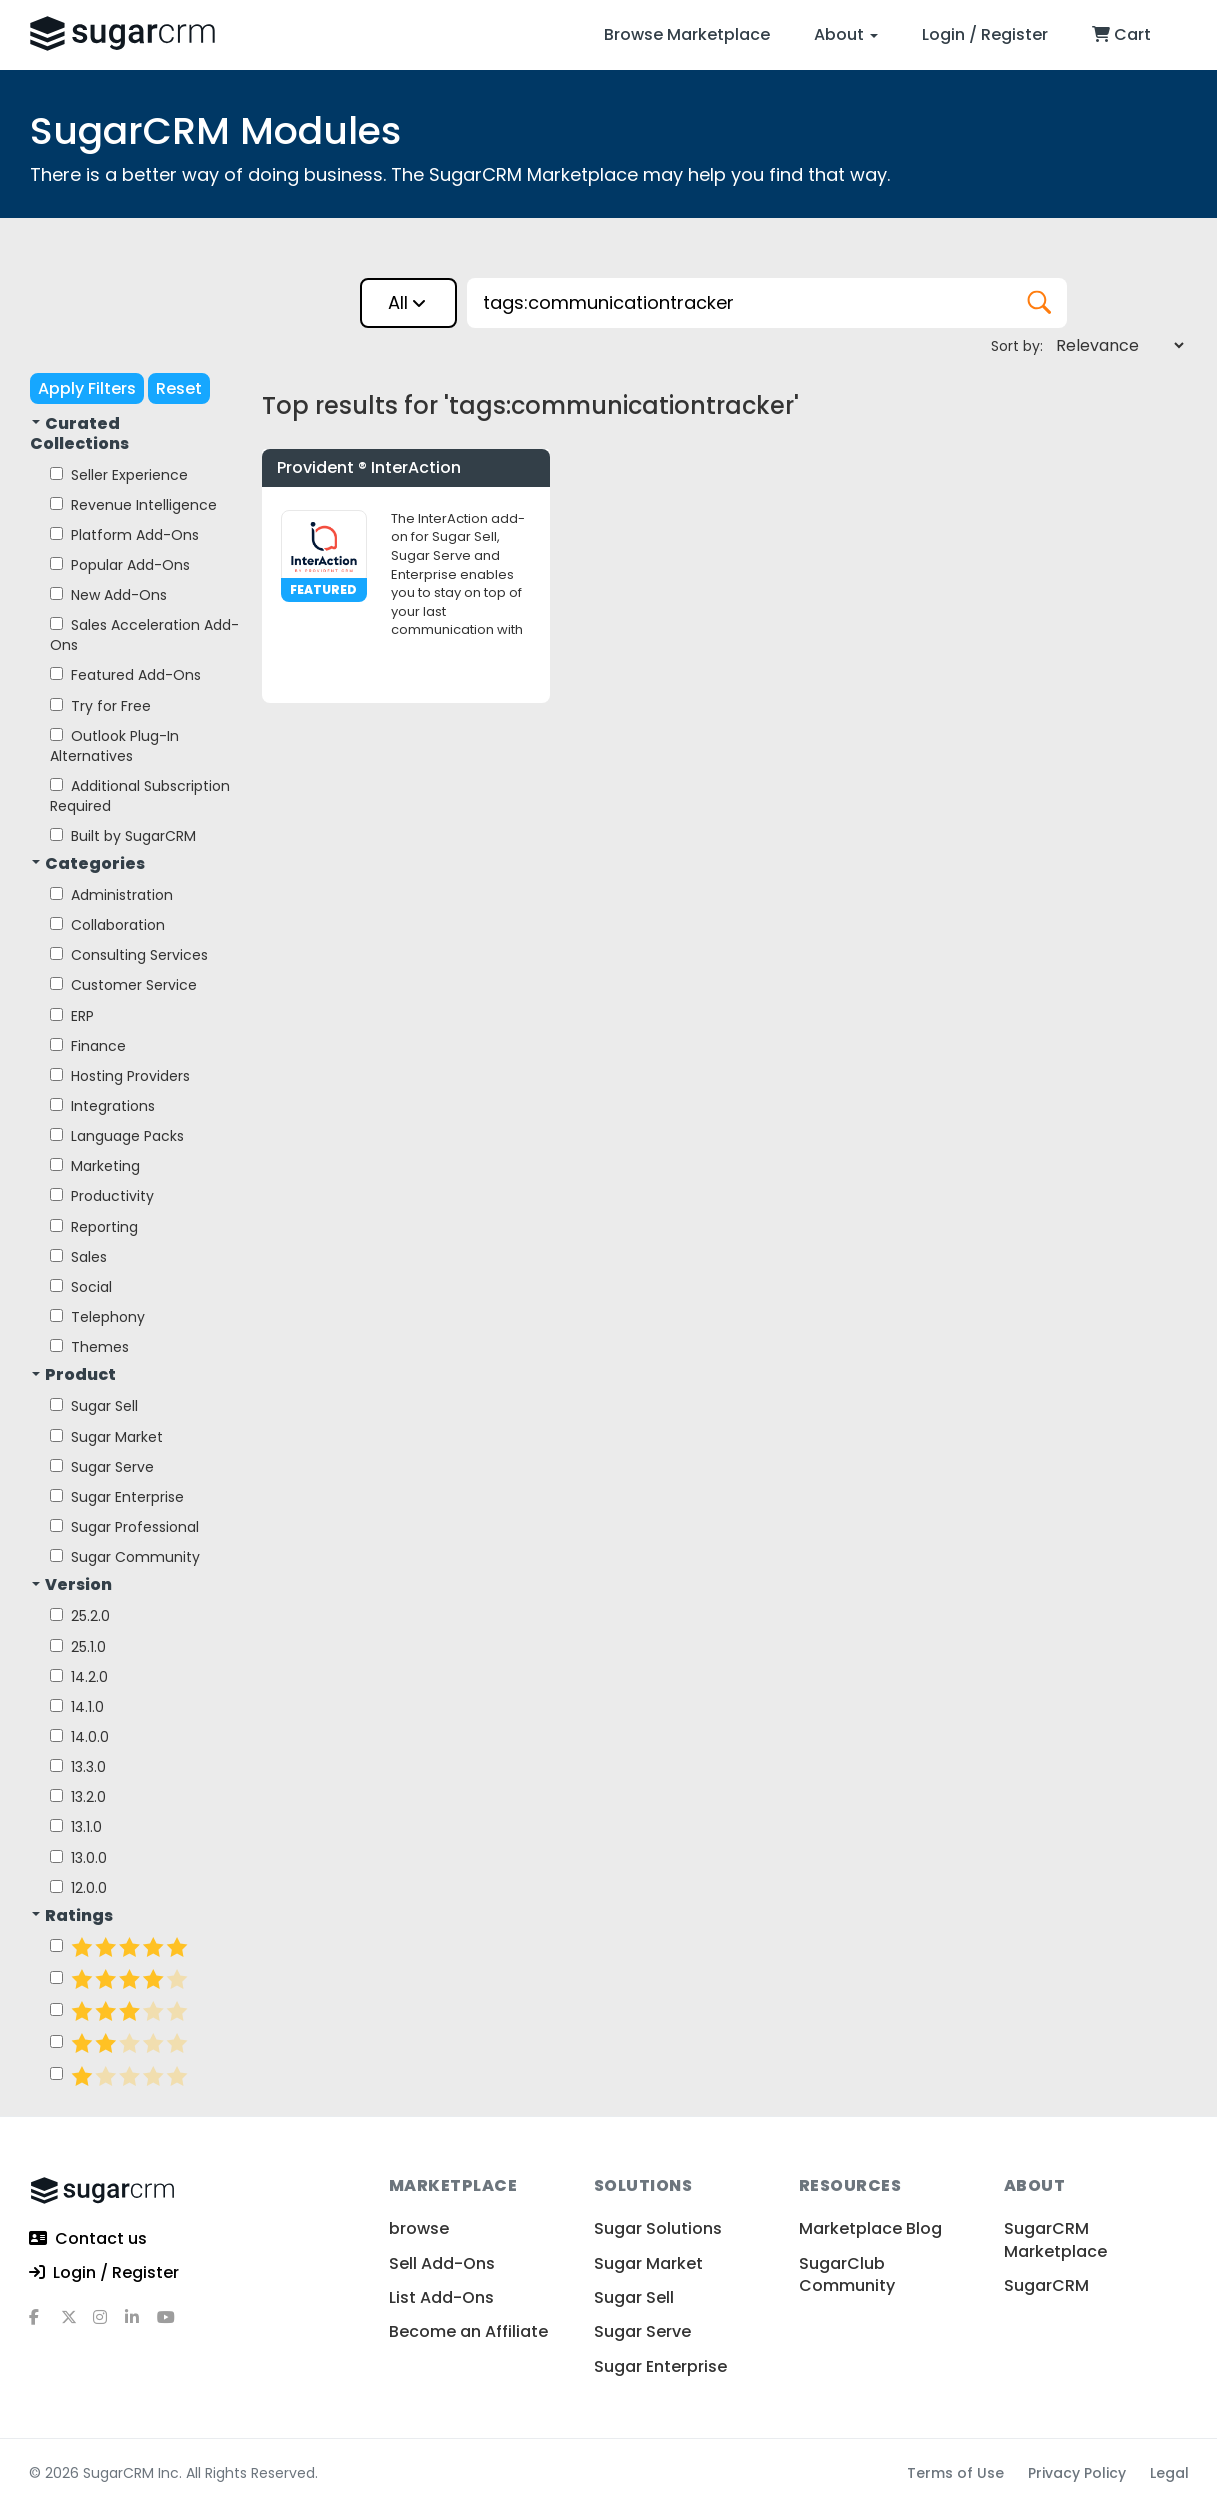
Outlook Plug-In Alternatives (114, 746)
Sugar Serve (102, 1467)
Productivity (102, 1196)
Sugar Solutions (658, 2228)
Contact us (88, 2239)
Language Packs (117, 1136)
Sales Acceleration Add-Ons (144, 635)
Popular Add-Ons (120, 565)
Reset (179, 388)
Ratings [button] (72, 1916)
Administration (111, 895)
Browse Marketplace (687, 34)
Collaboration (107, 925)
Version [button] (72, 1585)
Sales (78, 1257)
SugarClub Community (847, 2274)
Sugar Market (106, 1437)
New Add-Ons (108, 595)
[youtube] (173, 2325)
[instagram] (109, 2325)
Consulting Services (129, 955)
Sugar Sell (94, 1406)
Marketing (95, 1166)
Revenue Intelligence (133, 505)
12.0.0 (78, 1888)
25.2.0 (80, 1616)
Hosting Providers (120, 1076)
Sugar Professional (124, 1527)
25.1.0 (78, 1647)
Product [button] (74, 1375)
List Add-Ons (441, 2297)
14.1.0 (77, 1707)
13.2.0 (78, 1797)
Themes (89, 1347)
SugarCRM (1046, 2285)
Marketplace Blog (870, 2228)
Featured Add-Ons (125, 675)
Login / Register (985, 34)
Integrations (102, 1106)
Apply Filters (87, 388)
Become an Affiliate (468, 2331)
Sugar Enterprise (117, 1497)
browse (419, 2228)
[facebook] (45, 2325)
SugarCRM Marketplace (1055, 2239)
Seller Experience (119, 475)
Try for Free (100, 706)
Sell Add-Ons (442, 2263)
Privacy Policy (1077, 2473)
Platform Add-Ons (124, 535)
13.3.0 (78, 1767)
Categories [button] (88, 864)
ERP (72, 1016)
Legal (1169, 2473)
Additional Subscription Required (140, 796)
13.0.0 (78, 1858)
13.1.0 (76, 1827)
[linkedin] (141, 2325)
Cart (1121, 34)
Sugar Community (125, 1557)
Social (81, 1287)
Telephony (97, 1317)
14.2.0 (79, 1677)
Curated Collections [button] (79, 434)
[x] (77, 2325)
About (846, 34)
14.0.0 (79, 1737)
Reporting (94, 1227)
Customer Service (123, 985)
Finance (88, 1046)
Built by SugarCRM (123, 836)
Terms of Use (955, 2473)
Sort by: (1017, 346)
